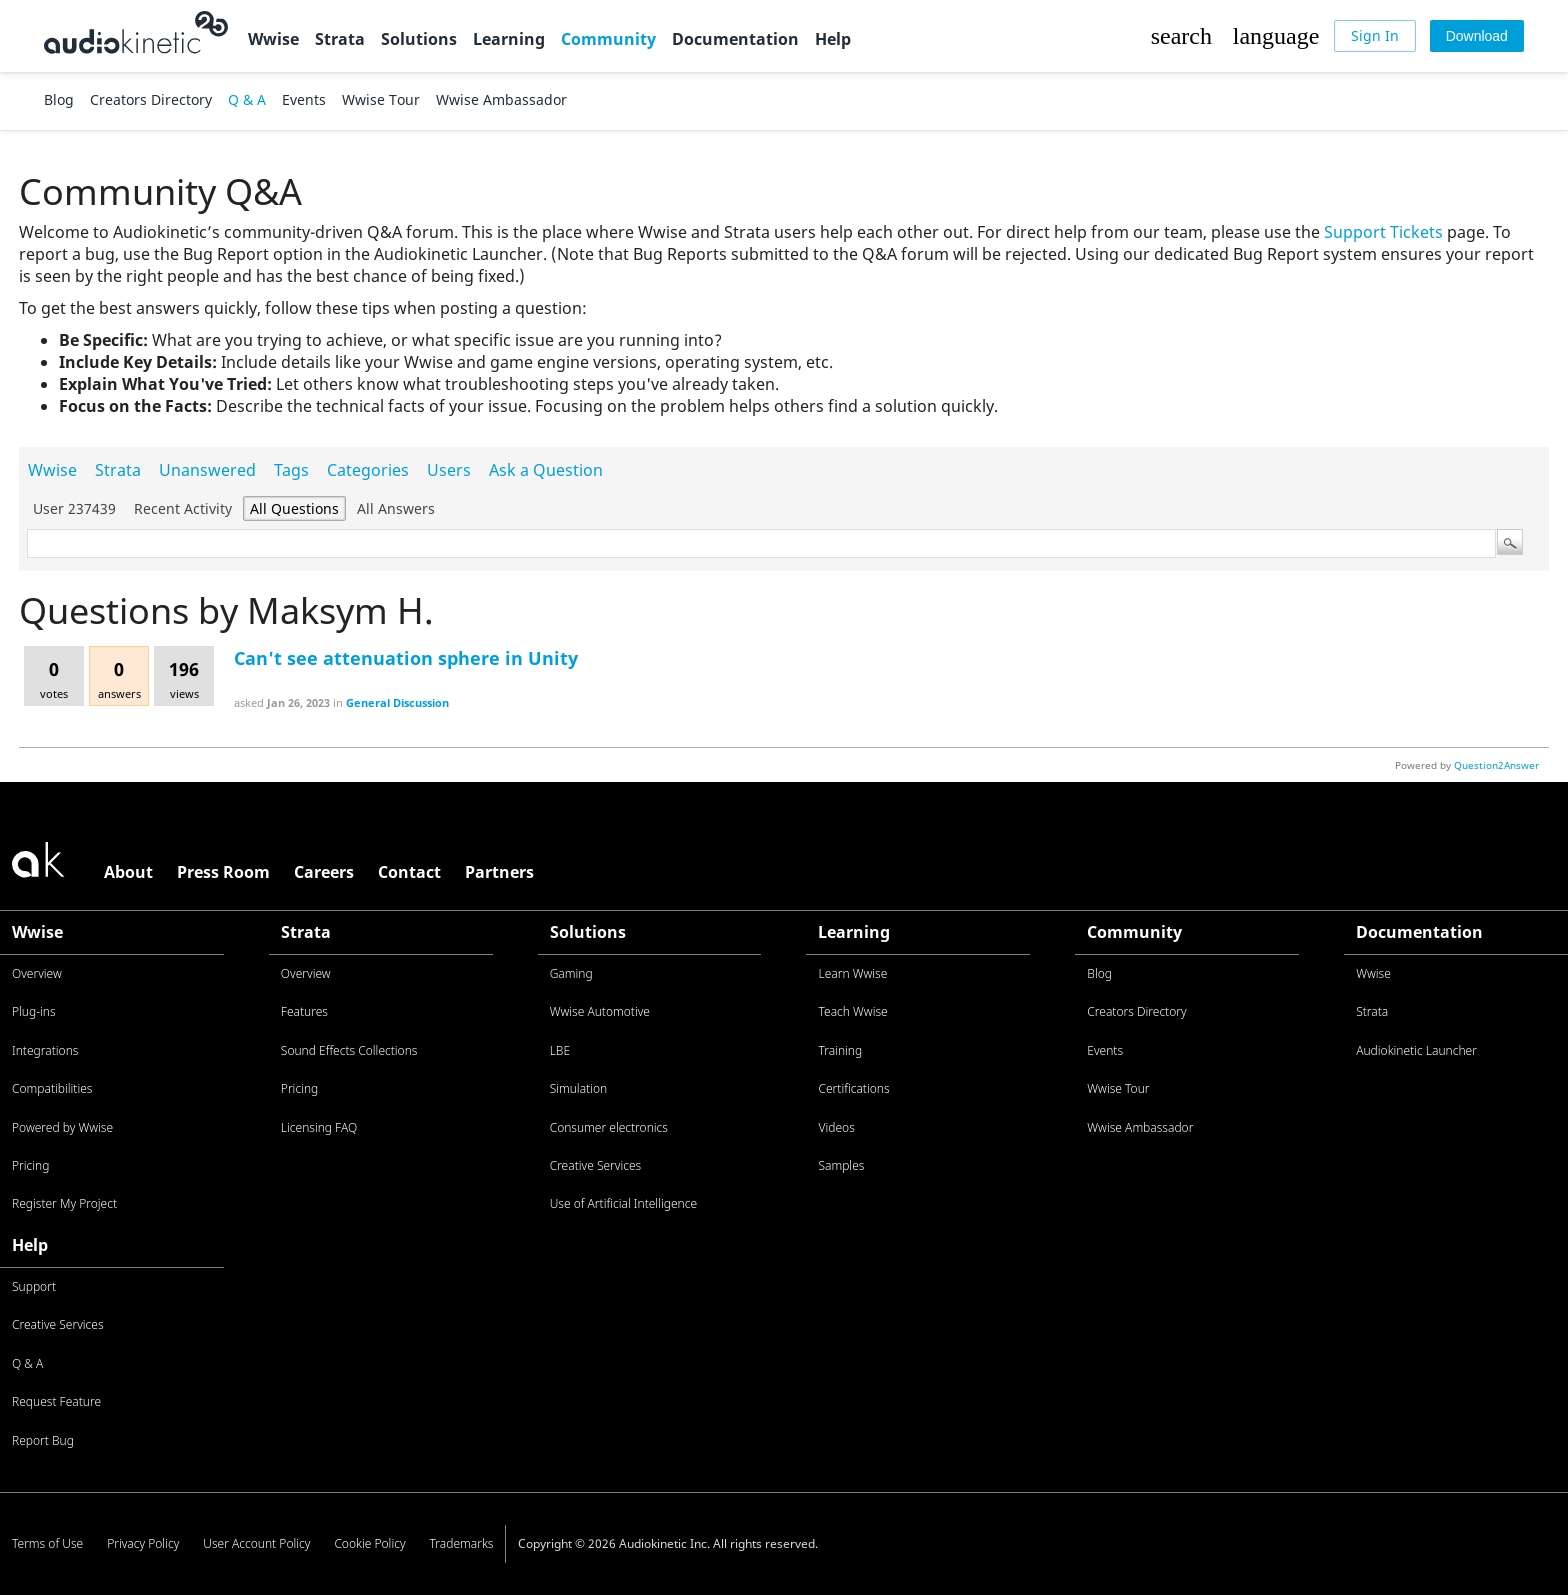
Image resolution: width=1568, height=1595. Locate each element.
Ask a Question (546, 470)
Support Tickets (1383, 232)
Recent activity (183, 508)
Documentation (735, 39)
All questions (294, 508)
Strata (340, 39)
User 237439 (74, 508)
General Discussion (397, 702)
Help (833, 39)
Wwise (273, 39)
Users (449, 470)
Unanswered (207, 470)
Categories (368, 470)
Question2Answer (1496, 765)
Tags (291, 470)
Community (608, 39)
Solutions (419, 39)
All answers (396, 508)
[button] (1181, 36)
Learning (509, 39)
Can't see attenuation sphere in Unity (406, 658)
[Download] (1477, 36)
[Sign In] (1375, 36)
